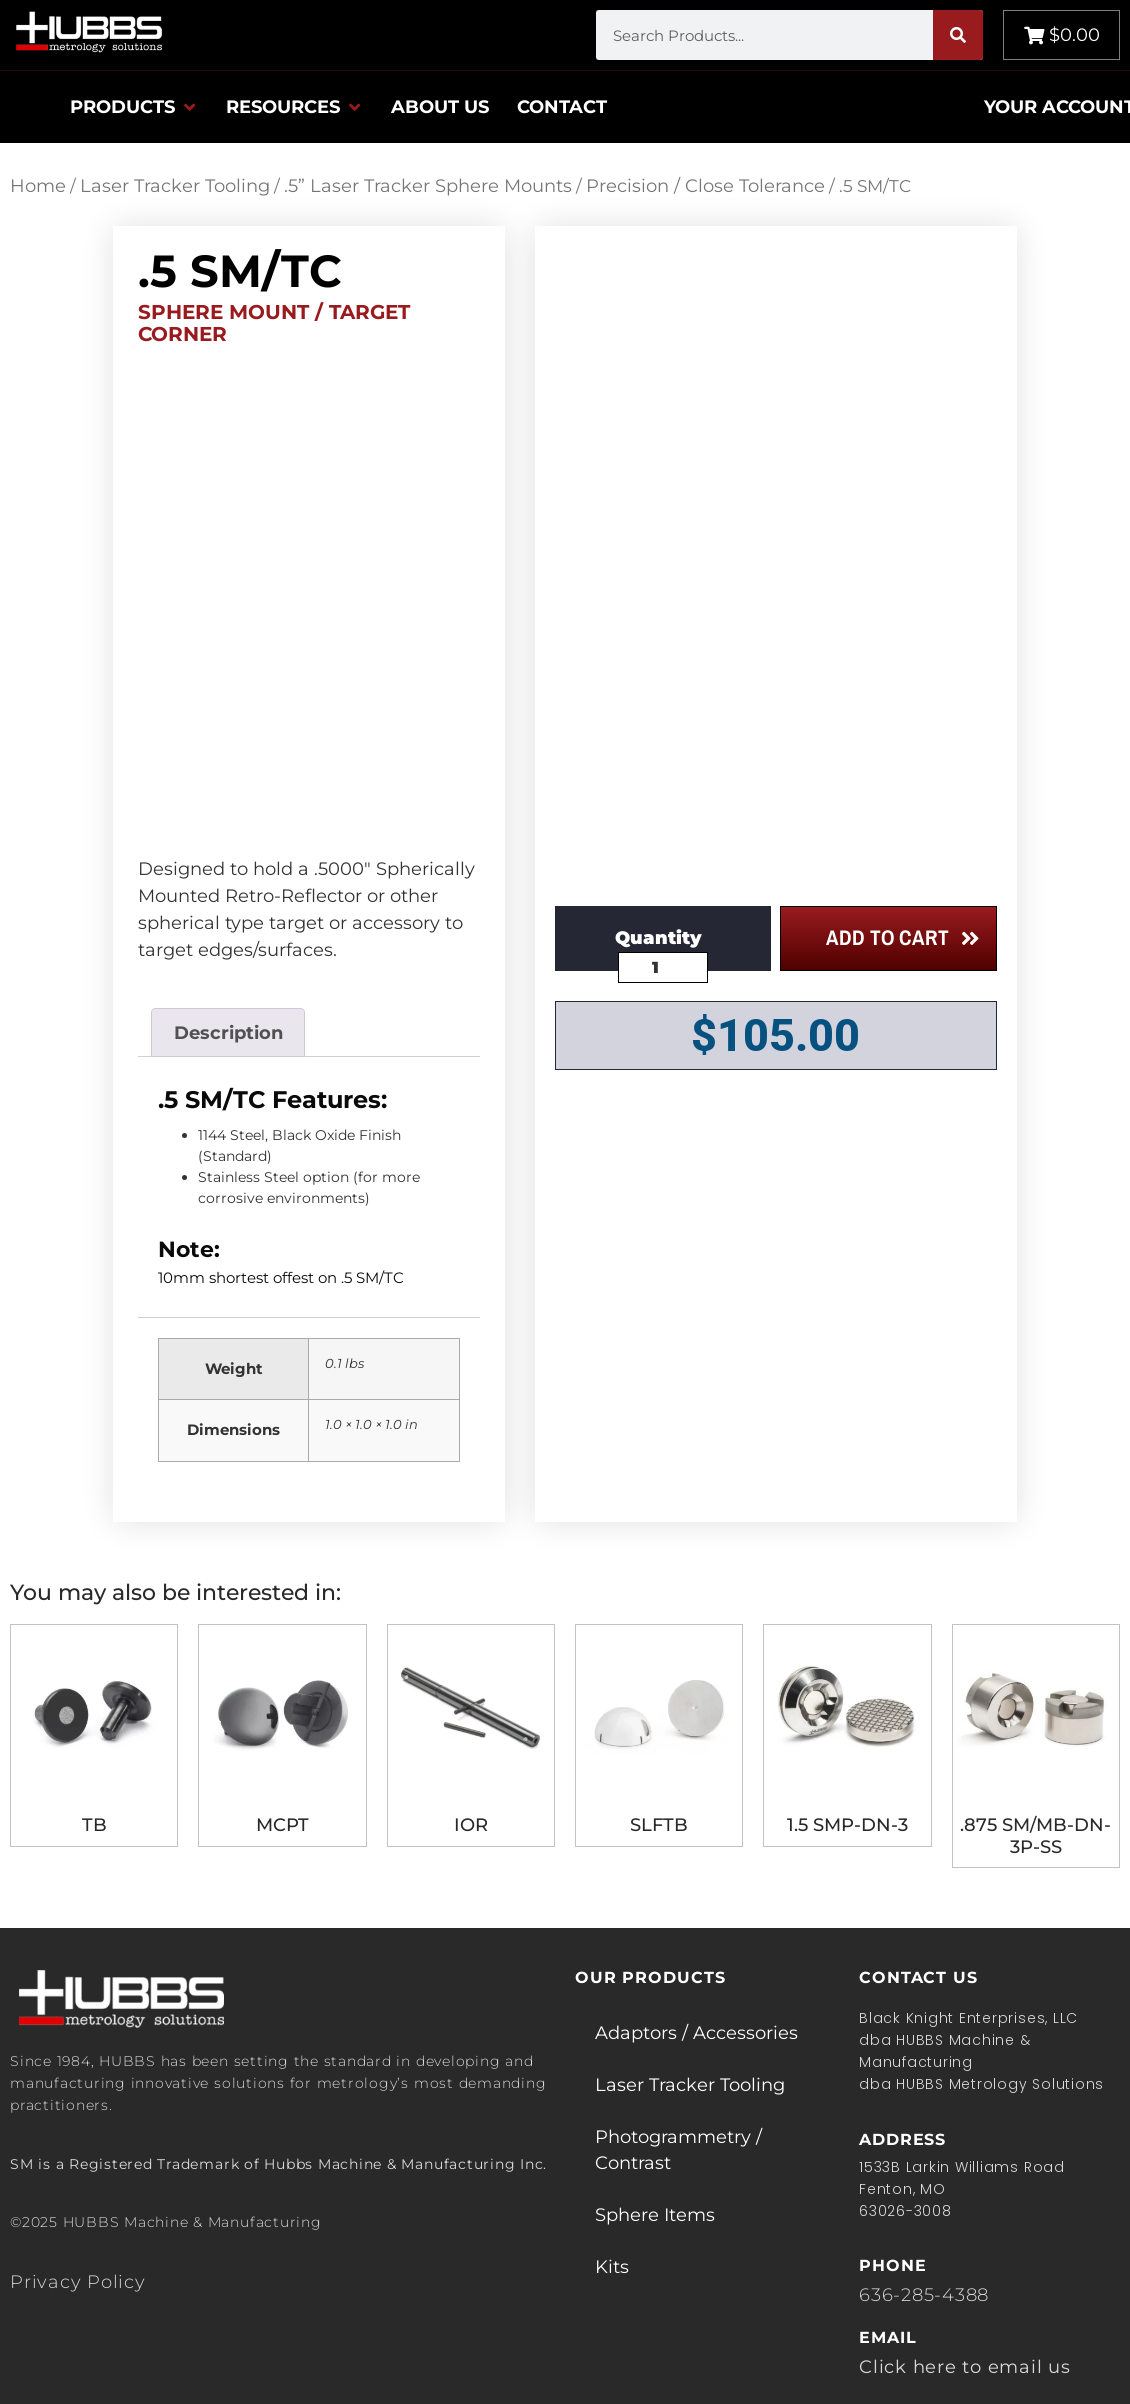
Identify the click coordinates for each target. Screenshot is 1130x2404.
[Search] (958, 35)
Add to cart (887, 937)
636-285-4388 (924, 2295)
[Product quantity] (663, 967)
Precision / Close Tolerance (705, 186)
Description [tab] (228, 1033)
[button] (134, 107)
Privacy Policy (78, 2282)
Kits (612, 2267)
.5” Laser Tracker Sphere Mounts (428, 186)
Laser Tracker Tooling (175, 186)
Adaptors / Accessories (696, 2033)
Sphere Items (655, 2215)
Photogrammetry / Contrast (678, 2150)
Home (38, 186)
